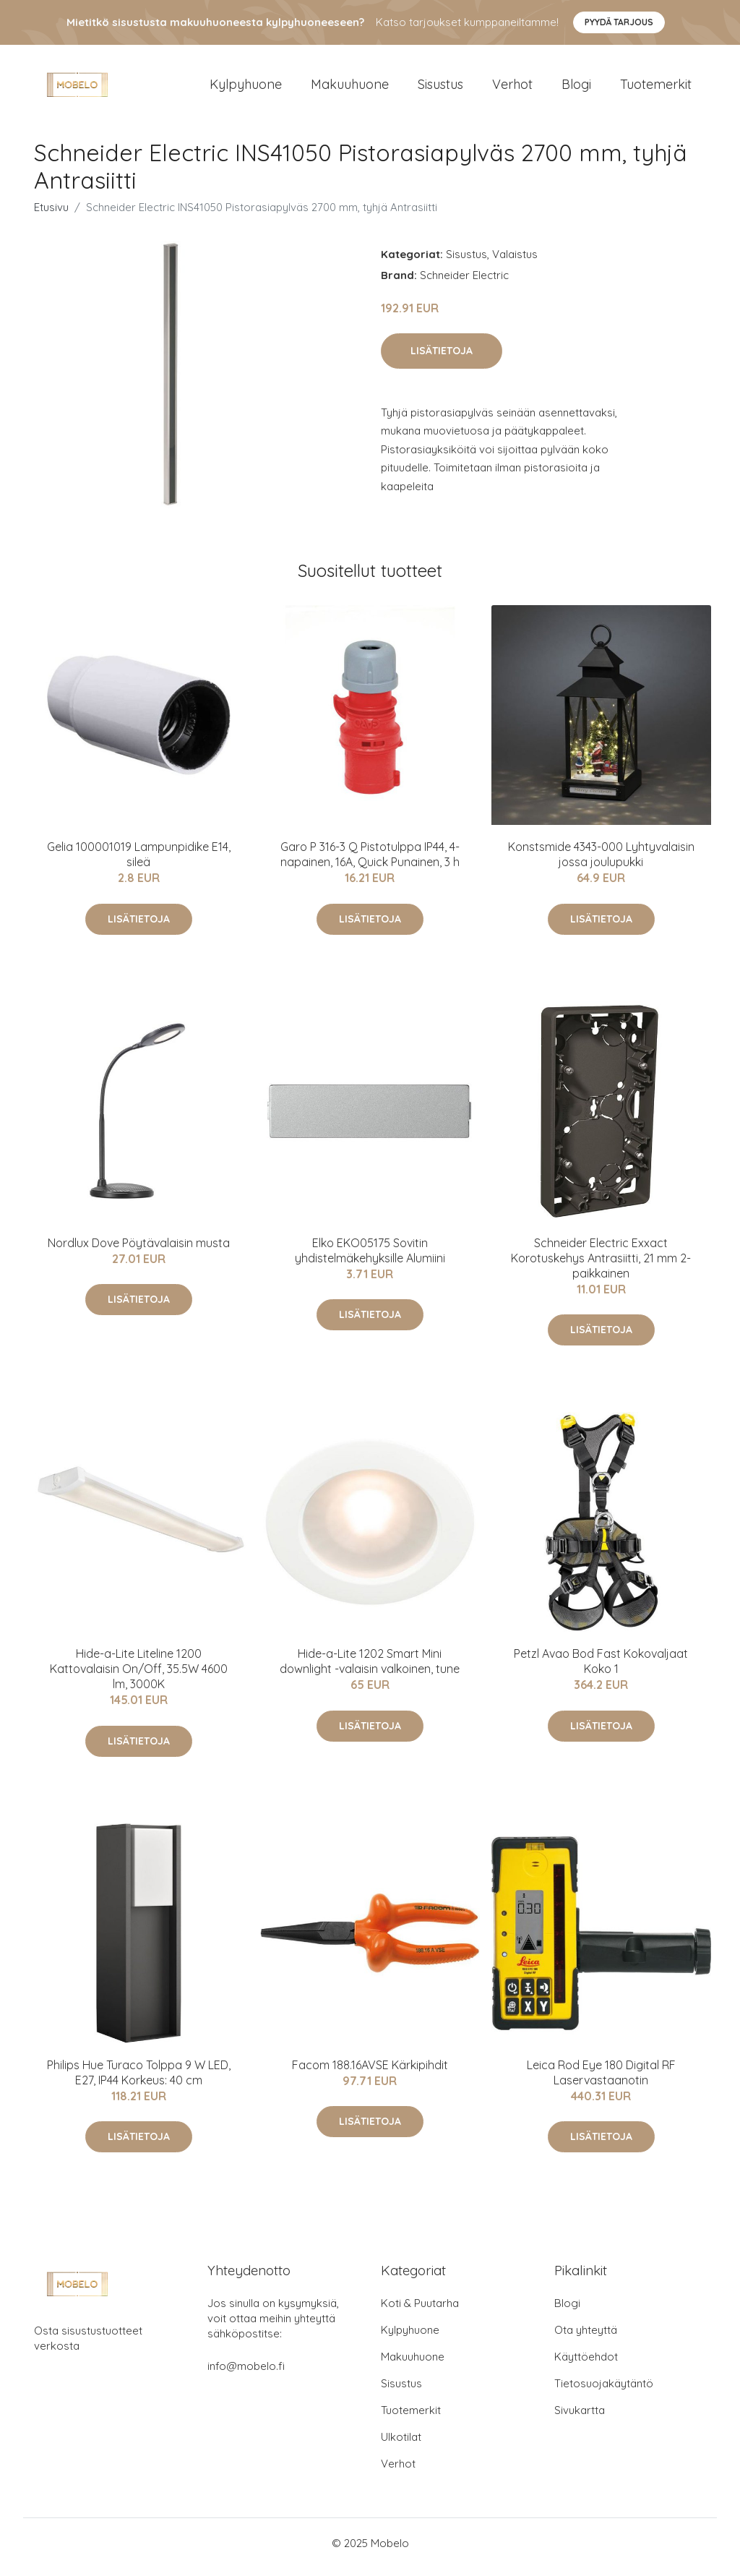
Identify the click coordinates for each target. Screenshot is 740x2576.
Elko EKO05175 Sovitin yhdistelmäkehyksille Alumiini (370, 1257)
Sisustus (440, 88)
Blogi (576, 88)
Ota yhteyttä (585, 2338)
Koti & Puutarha (420, 2311)
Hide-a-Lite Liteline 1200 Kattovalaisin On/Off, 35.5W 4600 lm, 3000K (139, 1676)
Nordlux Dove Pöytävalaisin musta (139, 1250)
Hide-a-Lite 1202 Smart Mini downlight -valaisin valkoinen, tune (370, 1669)
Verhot (512, 88)
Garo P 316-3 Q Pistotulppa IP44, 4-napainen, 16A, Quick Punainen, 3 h (370, 862)
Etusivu (51, 214)
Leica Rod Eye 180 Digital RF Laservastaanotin (601, 2079)
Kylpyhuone (246, 88)
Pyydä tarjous (619, 22)
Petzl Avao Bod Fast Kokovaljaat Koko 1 (601, 1669)
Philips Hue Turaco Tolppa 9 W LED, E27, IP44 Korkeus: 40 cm (139, 2079)
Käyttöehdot (586, 2364)
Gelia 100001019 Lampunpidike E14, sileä (139, 862)
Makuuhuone (350, 88)
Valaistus (515, 261)
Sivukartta (579, 2418)
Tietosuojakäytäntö (603, 2391)
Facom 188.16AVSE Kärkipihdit (370, 2072)
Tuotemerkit (656, 88)
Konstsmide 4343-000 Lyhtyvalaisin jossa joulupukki (601, 862)
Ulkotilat (401, 2445)
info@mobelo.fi (246, 2374)
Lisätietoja (441, 357)
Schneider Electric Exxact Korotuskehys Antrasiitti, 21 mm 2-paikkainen (601, 1265)
